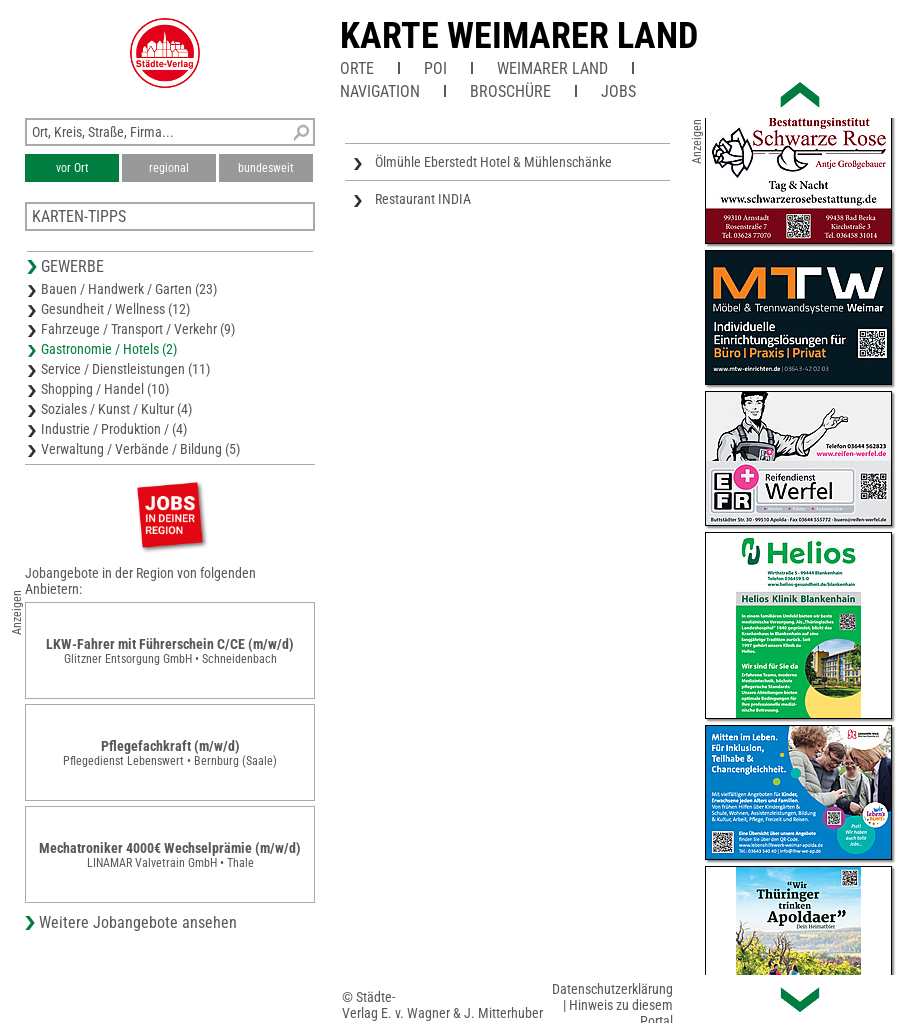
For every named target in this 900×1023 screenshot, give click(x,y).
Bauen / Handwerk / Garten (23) (129, 289)
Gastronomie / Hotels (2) (109, 349)
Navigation (380, 91)
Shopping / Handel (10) (105, 389)
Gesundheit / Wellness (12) (115, 309)
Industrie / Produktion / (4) (114, 429)
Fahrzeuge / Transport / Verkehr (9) (138, 329)
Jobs (618, 91)
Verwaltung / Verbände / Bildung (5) (140, 449)
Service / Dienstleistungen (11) (125, 369)
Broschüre (510, 91)
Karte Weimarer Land (519, 36)
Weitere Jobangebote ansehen (138, 922)
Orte (357, 68)
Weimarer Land (552, 68)
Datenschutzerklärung (612, 989)
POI (435, 68)
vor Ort (72, 168)
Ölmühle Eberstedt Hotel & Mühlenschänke (493, 162)
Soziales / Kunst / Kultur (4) (116, 409)
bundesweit (266, 168)
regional (169, 168)
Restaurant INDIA (423, 199)
